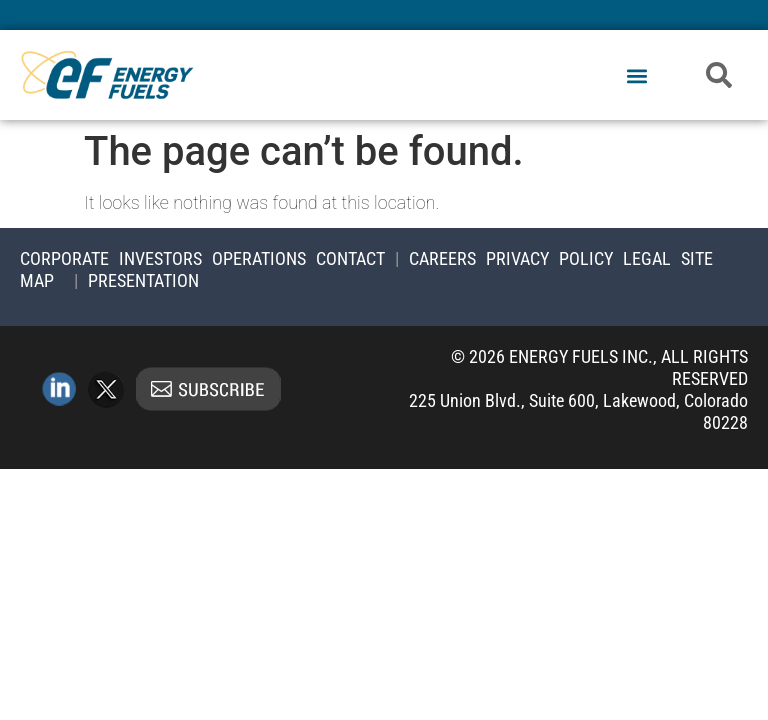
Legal (647, 258)
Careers (442, 258)
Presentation (143, 280)
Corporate (64, 258)
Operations (259, 258)
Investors (160, 258)
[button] (636, 76)
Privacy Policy (549, 258)
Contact (350, 258)
